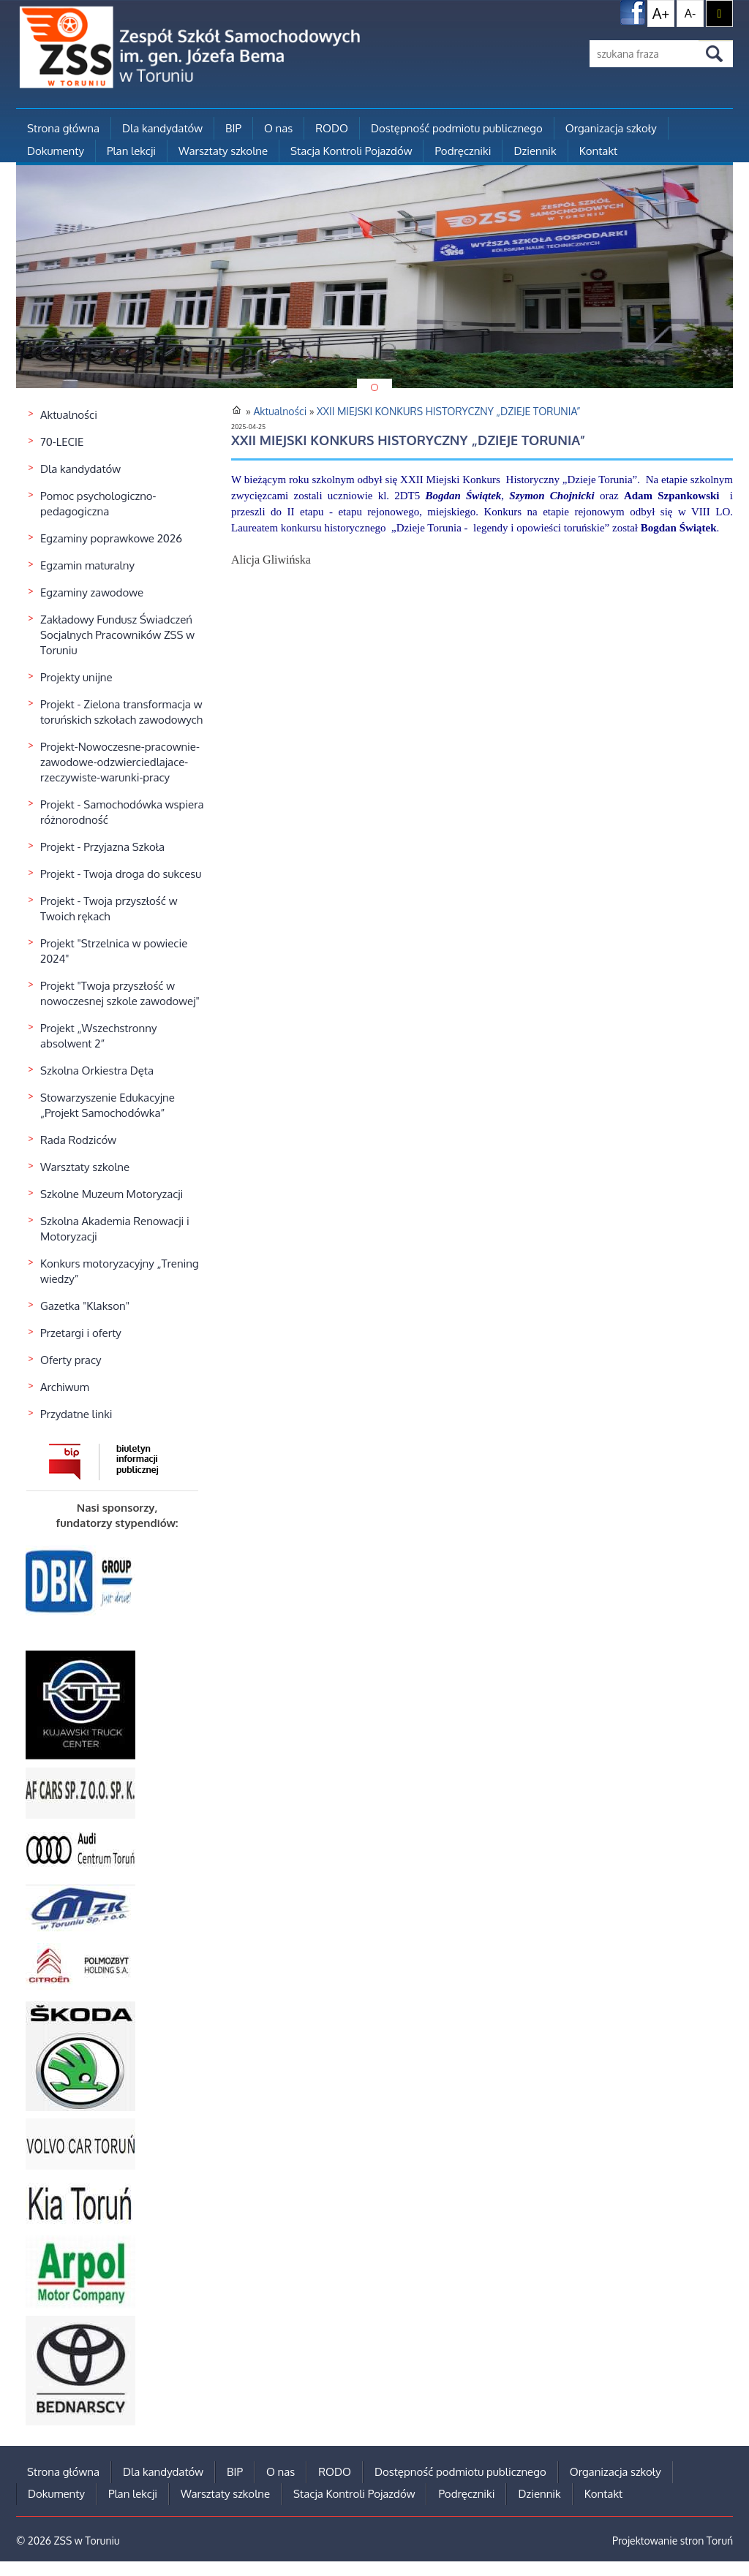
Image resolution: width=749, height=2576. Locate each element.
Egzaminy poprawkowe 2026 (111, 538)
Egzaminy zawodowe (91, 592)
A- (690, 13)
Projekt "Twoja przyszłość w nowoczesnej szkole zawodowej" (120, 993)
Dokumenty (55, 151)
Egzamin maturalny (87, 565)
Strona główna (63, 128)
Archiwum (64, 1387)
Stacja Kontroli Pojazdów (351, 151)
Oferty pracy (71, 1360)
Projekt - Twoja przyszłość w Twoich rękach (108, 908)
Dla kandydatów (162, 128)
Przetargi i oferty (80, 1333)
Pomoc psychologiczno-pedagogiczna (98, 503)
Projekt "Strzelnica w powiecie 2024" (113, 951)
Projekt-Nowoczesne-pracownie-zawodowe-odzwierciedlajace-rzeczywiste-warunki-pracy (120, 762)
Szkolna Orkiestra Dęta (97, 1070)
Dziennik (534, 151)
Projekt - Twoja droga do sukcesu (120, 874)
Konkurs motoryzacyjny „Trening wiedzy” (119, 1271)
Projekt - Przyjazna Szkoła (102, 847)
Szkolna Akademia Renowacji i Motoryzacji (114, 1228)
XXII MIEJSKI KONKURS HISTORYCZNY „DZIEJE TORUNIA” (449, 411)
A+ (661, 13)
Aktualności (68, 415)
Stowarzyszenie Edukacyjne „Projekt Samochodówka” (107, 1105)
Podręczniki (462, 151)
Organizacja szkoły (611, 128)
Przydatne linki (76, 1414)
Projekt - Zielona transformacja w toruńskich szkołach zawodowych (121, 712)
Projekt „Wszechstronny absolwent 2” (98, 1035)
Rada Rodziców (78, 1140)
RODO (331, 128)
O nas (278, 128)
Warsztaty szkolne (223, 151)
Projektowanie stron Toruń (672, 2540)
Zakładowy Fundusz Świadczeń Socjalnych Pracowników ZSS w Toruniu (117, 635)
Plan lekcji (131, 151)
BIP (233, 128)
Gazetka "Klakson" (84, 1306)
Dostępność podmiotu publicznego (457, 128)
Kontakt (598, 151)
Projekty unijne (76, 677)
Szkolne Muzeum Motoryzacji (111, 1194)
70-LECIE (61, 442)
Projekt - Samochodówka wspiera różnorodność (122, 812)
